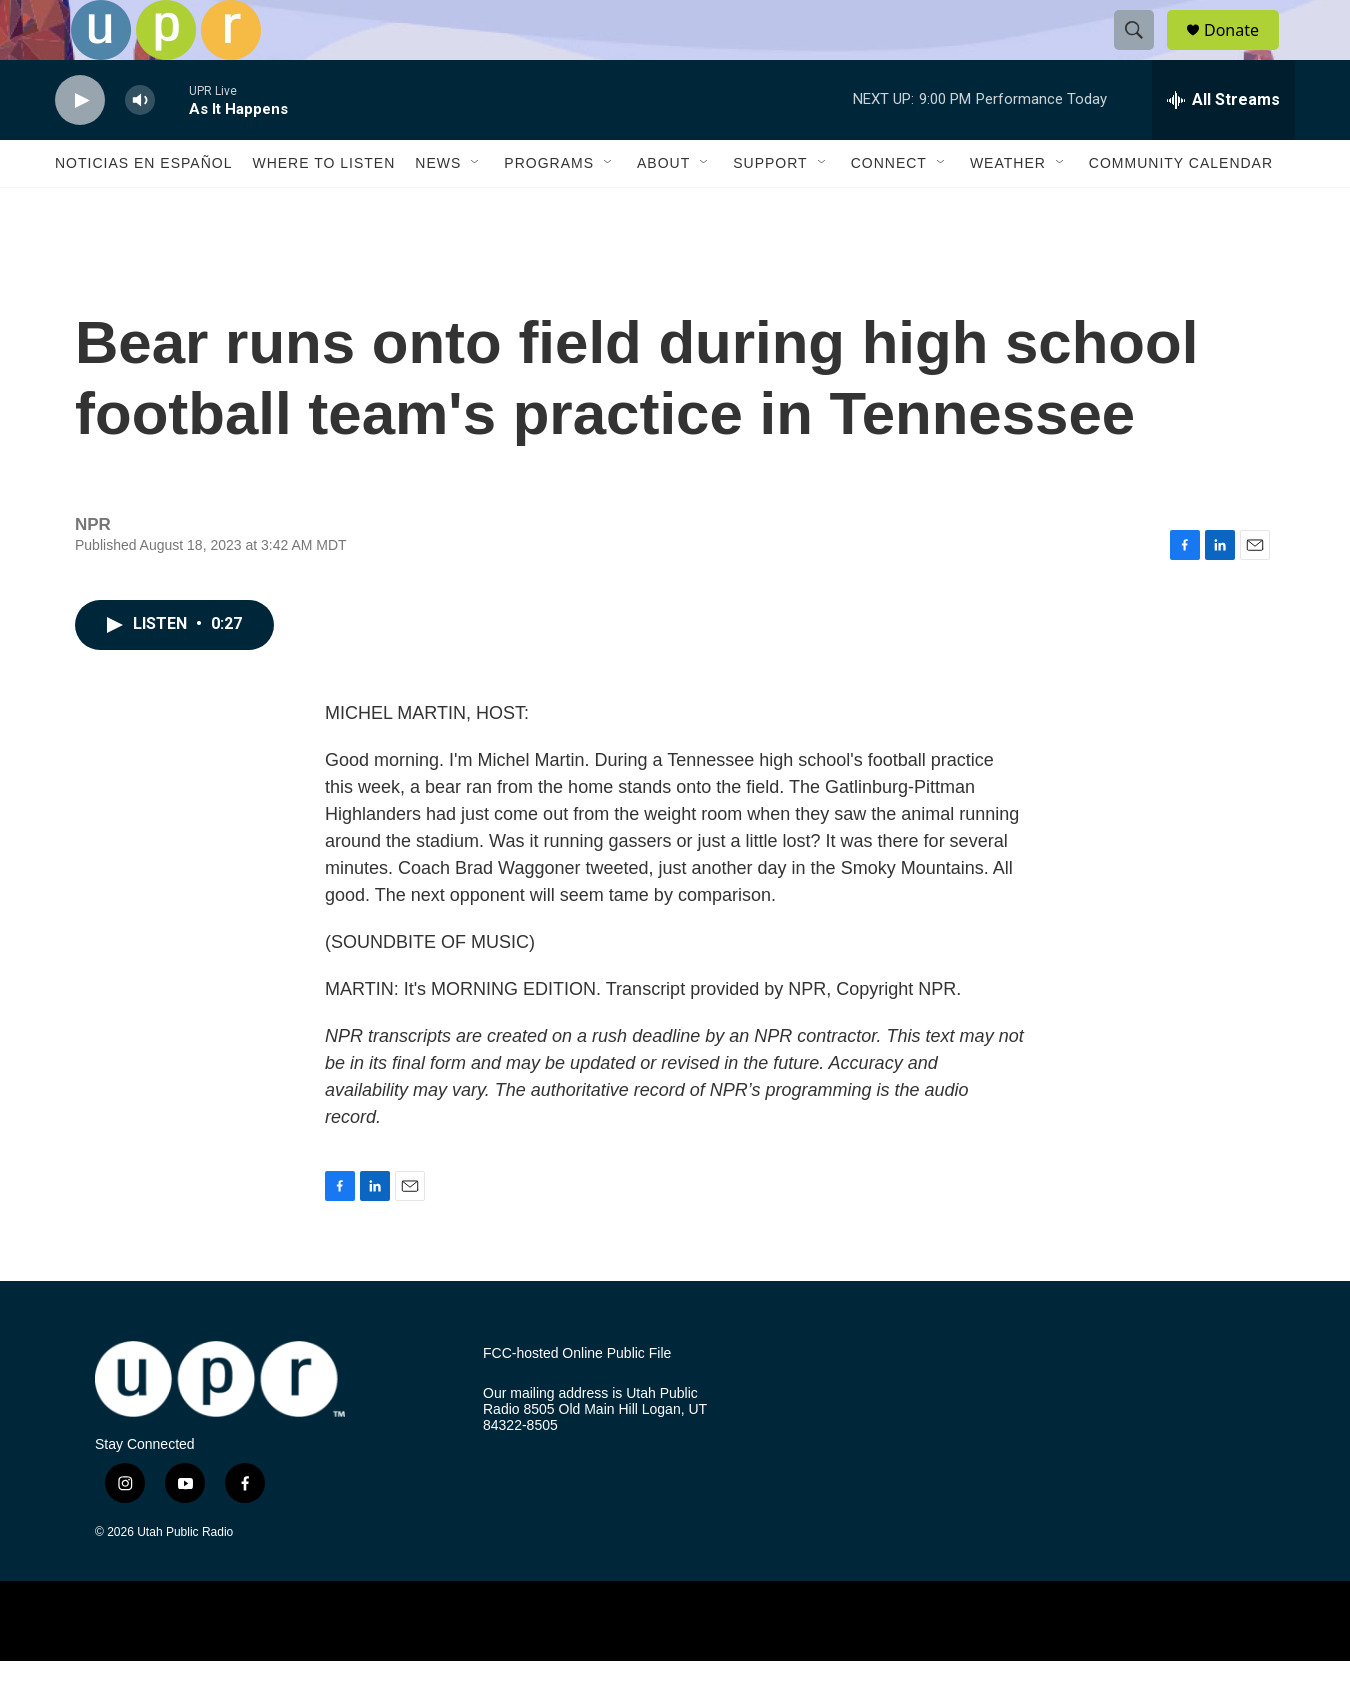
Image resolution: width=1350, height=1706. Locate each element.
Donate (1244, 52)
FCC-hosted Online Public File (577, 1398)
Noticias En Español (143, 208)
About (663, 208)
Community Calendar (1181, 208)
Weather (1008, 208)
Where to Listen (323, 208)
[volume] (140, 145)
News (438, 208)
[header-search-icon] (1143, 53)
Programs (549, 208)
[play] (80, 145)
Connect (889, 208)
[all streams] (1223, 145)
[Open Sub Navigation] (476, 208)
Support (770, 208)
